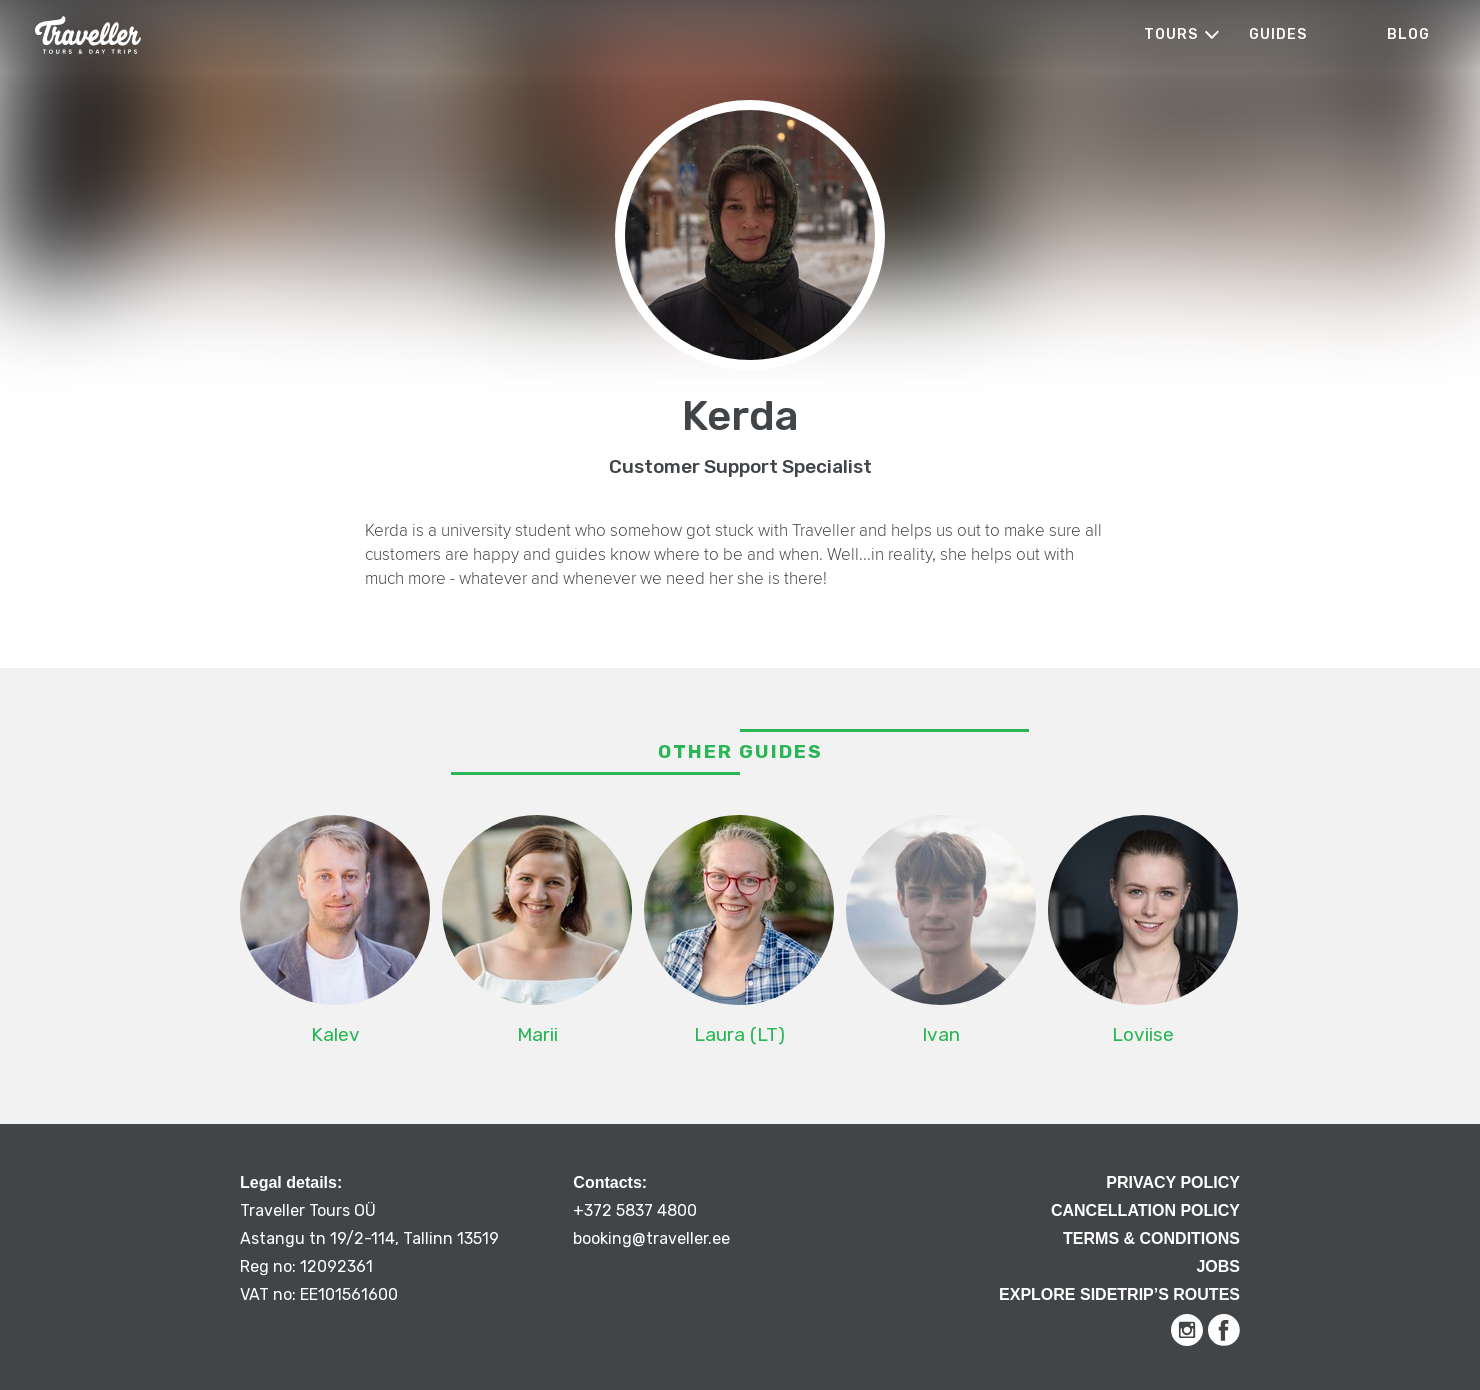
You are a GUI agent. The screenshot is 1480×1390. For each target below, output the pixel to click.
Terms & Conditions (1151, 1238)
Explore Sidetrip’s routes (1119, 1294)
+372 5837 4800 (635, 1210)
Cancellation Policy (1145, 1210)
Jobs (1218, 1266)
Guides (1278, 34)
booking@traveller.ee (651, 1238)
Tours (1171, 34)
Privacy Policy (1173, 1182)
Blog (1408, 34)
